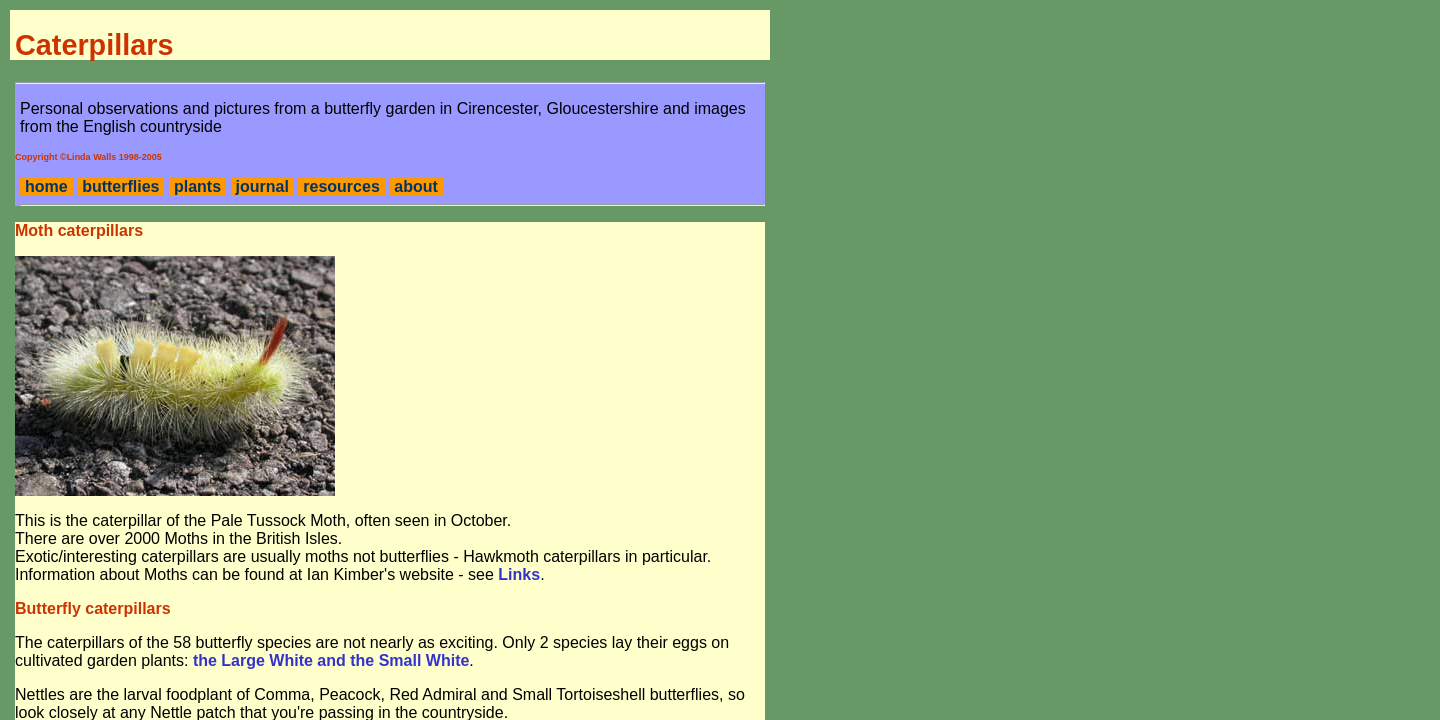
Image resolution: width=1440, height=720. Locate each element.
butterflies (120, 186)
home (46, 186)
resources (341, 186)
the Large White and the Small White (331, 660)
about (416, 186)
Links (519, 574)
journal (262, 186)
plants (197, 186)
